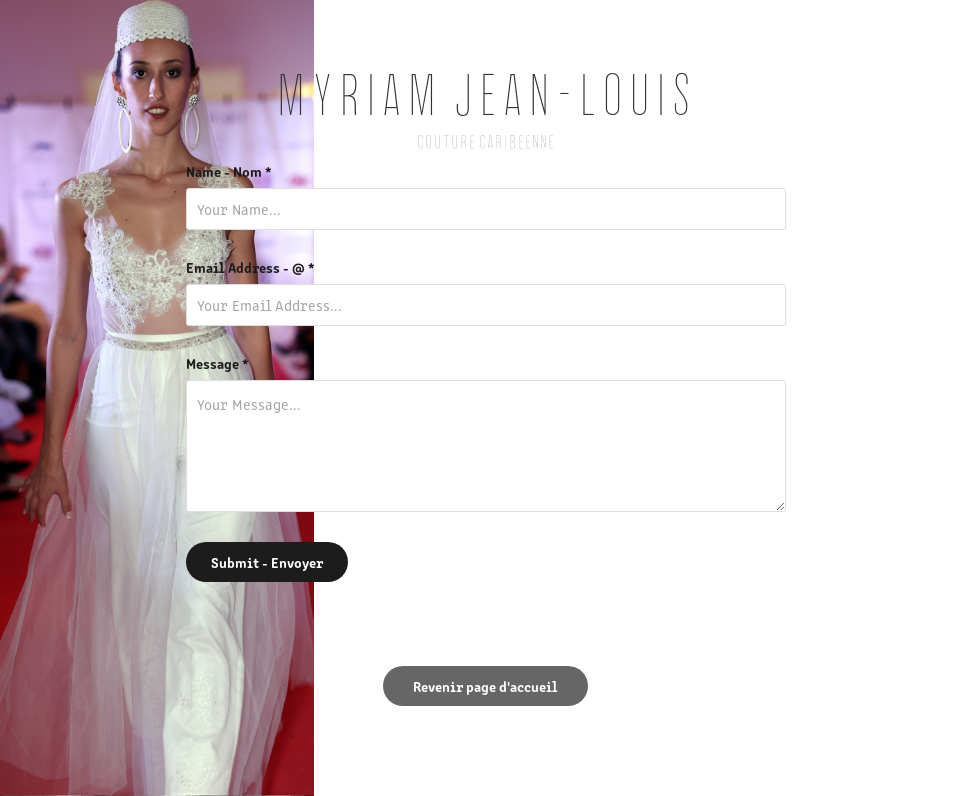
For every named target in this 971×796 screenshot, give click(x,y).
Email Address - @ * (250, 267)
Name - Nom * (229, 171)
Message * (217, 363)
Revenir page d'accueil (485, 686)
